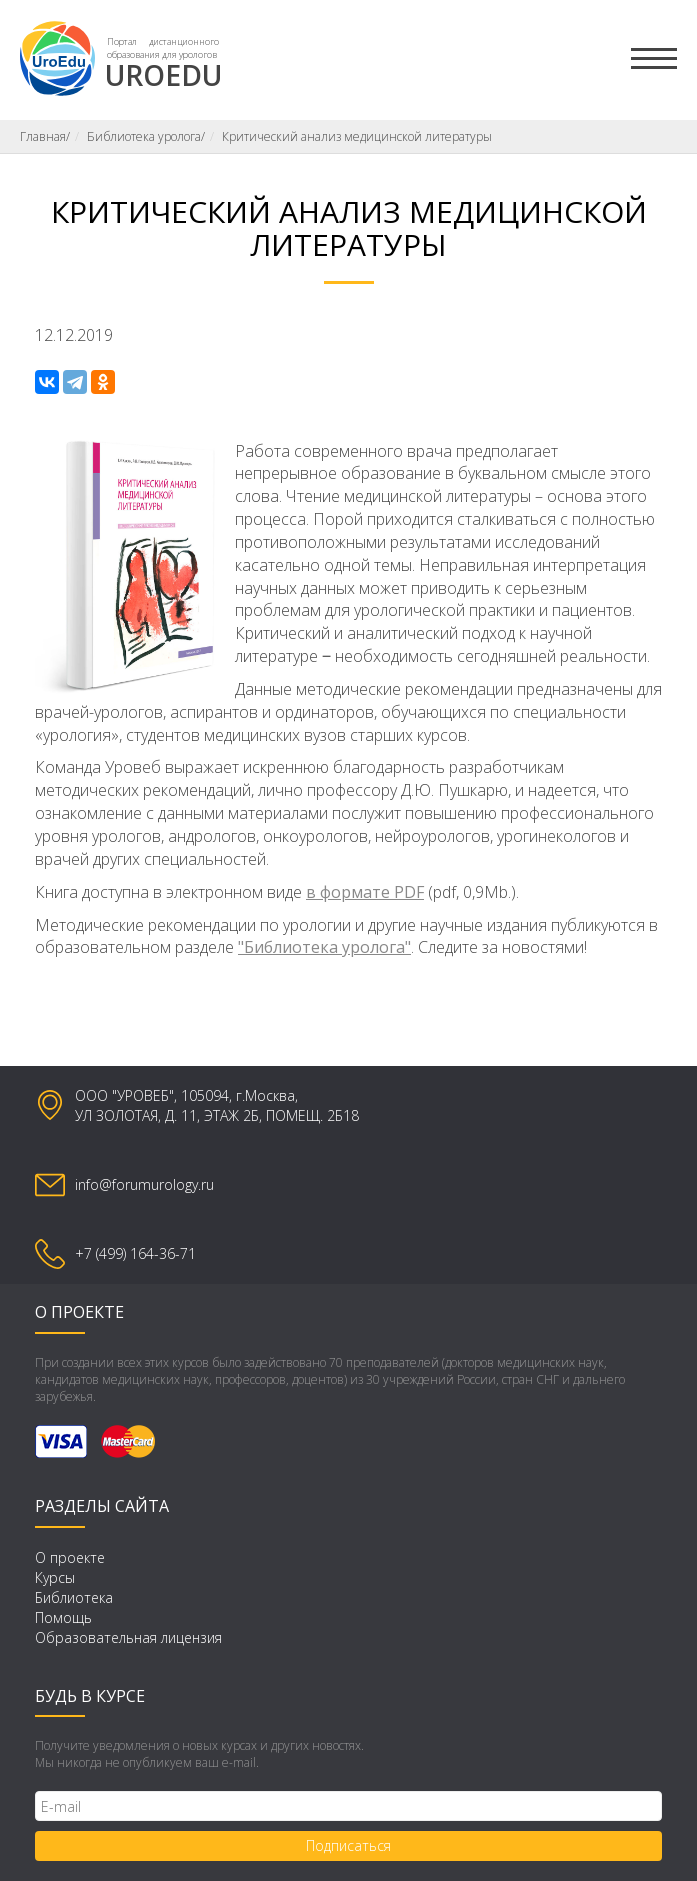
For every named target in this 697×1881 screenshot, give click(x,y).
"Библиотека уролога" (324, 947)
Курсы (55, 1577)
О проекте (70, 1557)
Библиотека (74, 1597)
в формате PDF (365, 892)
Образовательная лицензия (128, 1637)
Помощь (63, 1617)
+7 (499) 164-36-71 (135, 1253)
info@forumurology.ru (144, 1184)
